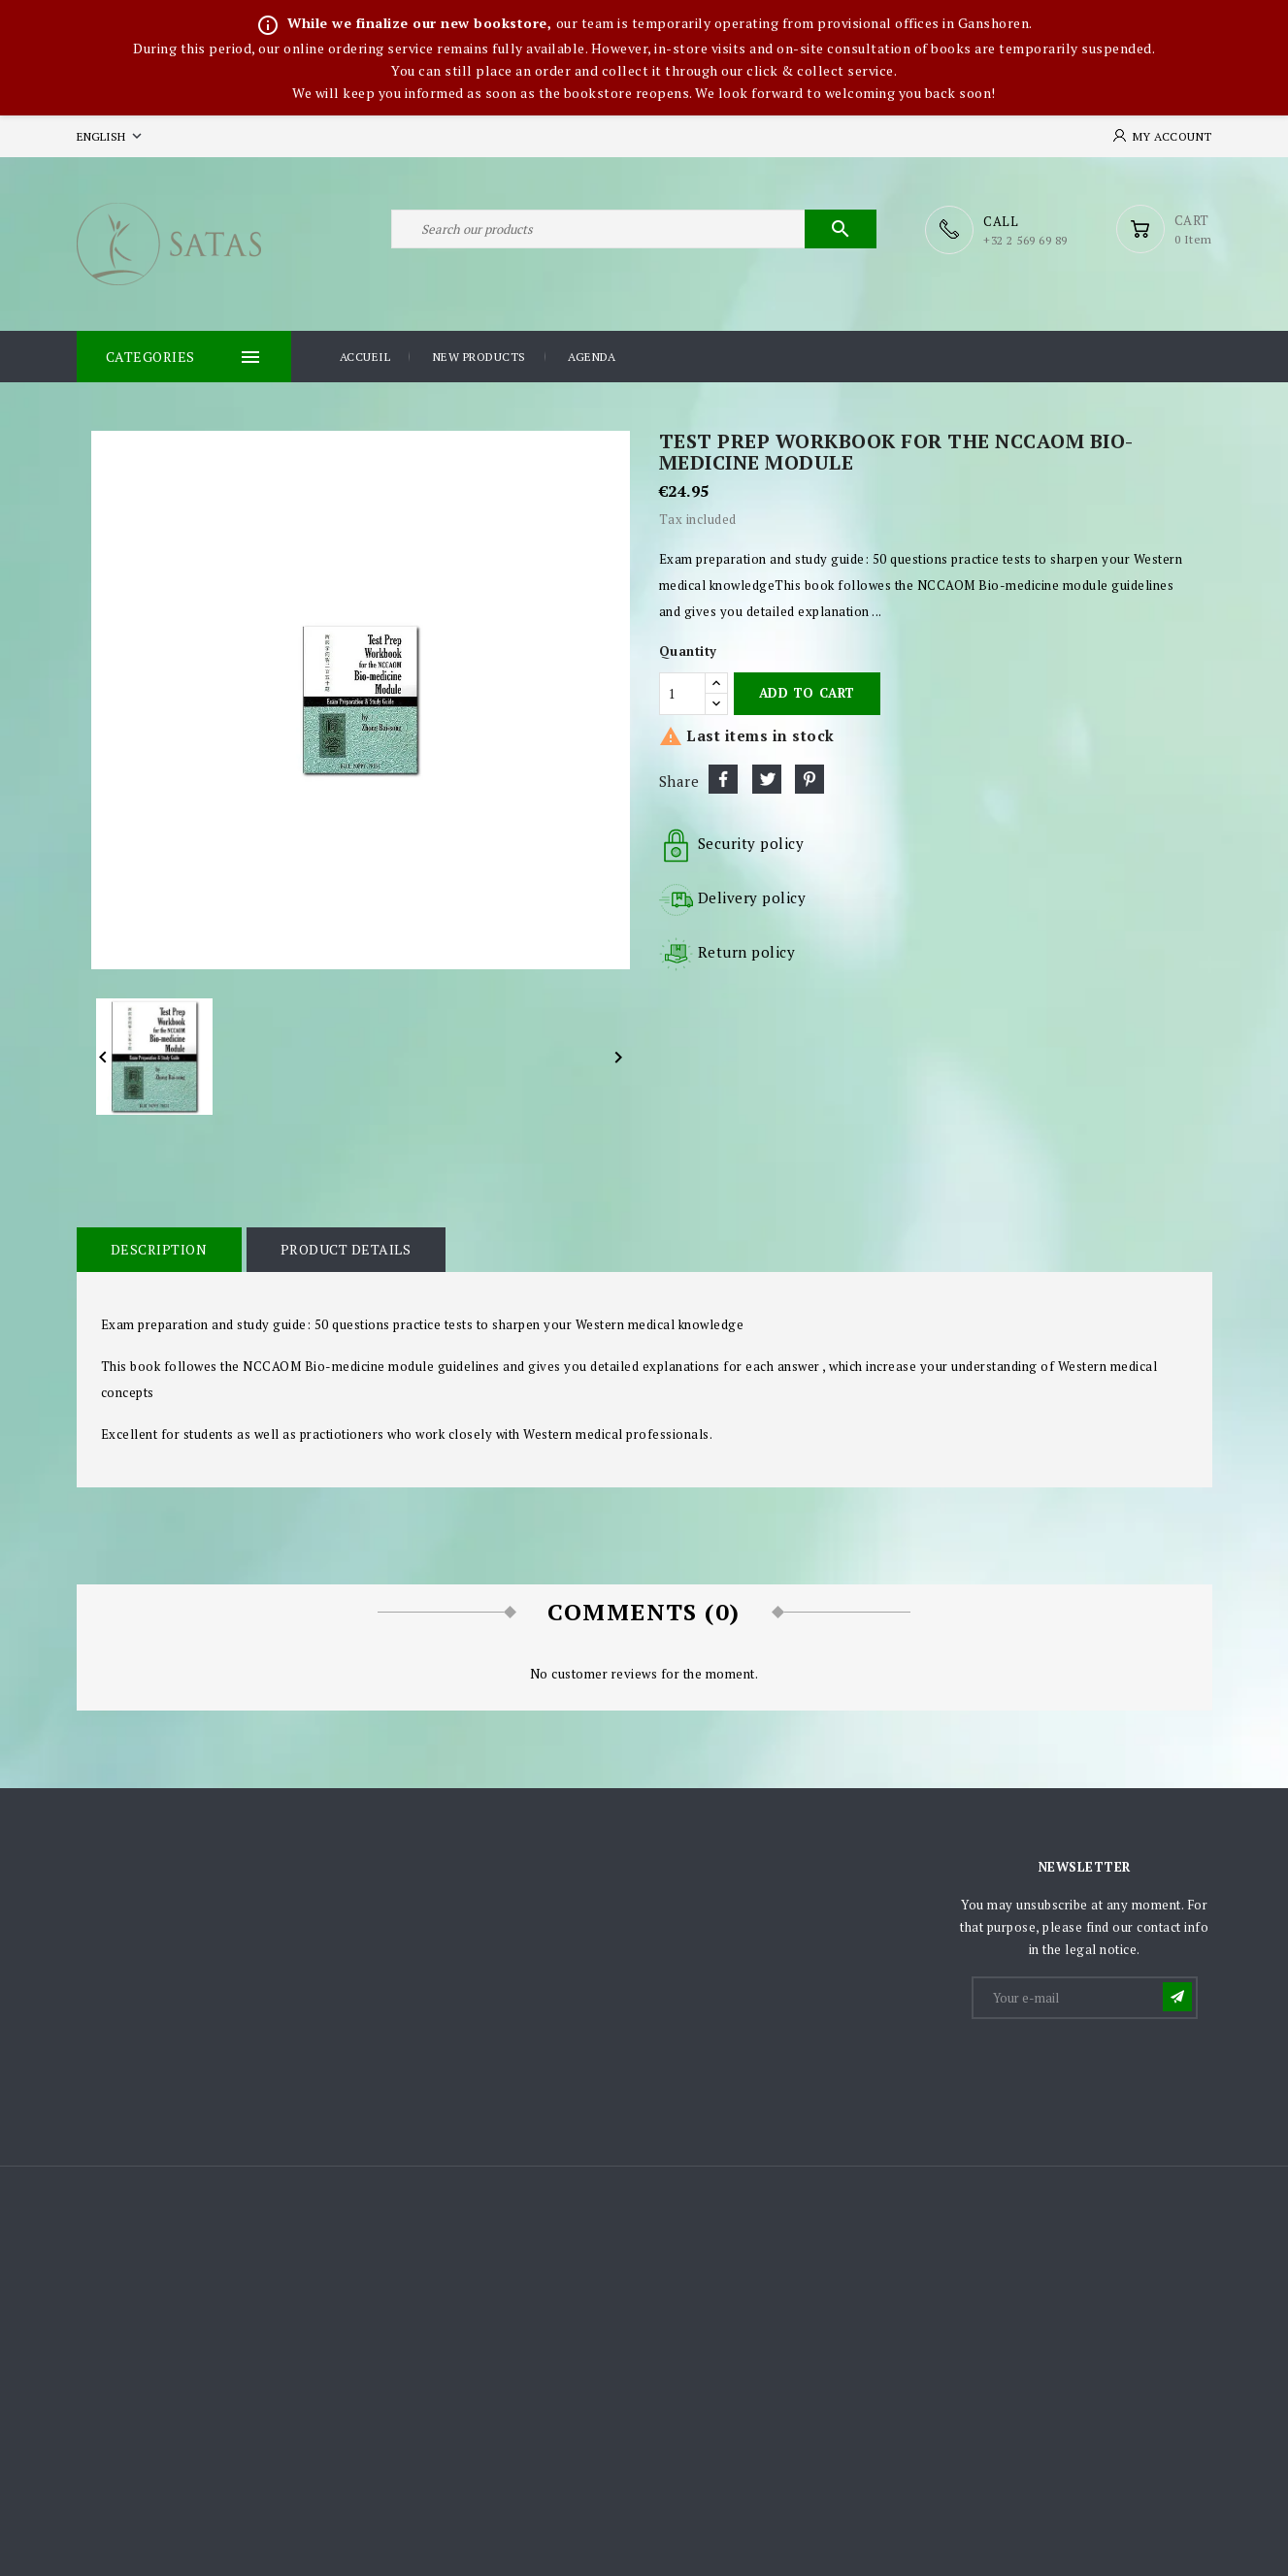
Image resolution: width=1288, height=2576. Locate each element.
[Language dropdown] (111, 136)
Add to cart (807, 692)
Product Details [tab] (345, 1249)
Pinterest (809, 778)
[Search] (633, 230)
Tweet (766, 778)
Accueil (365, 356)
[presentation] (1121, 2069)
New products (479, 356)
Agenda (591, 356)
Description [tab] (159, 1249)
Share (723, 778)
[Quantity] (682, 692)
